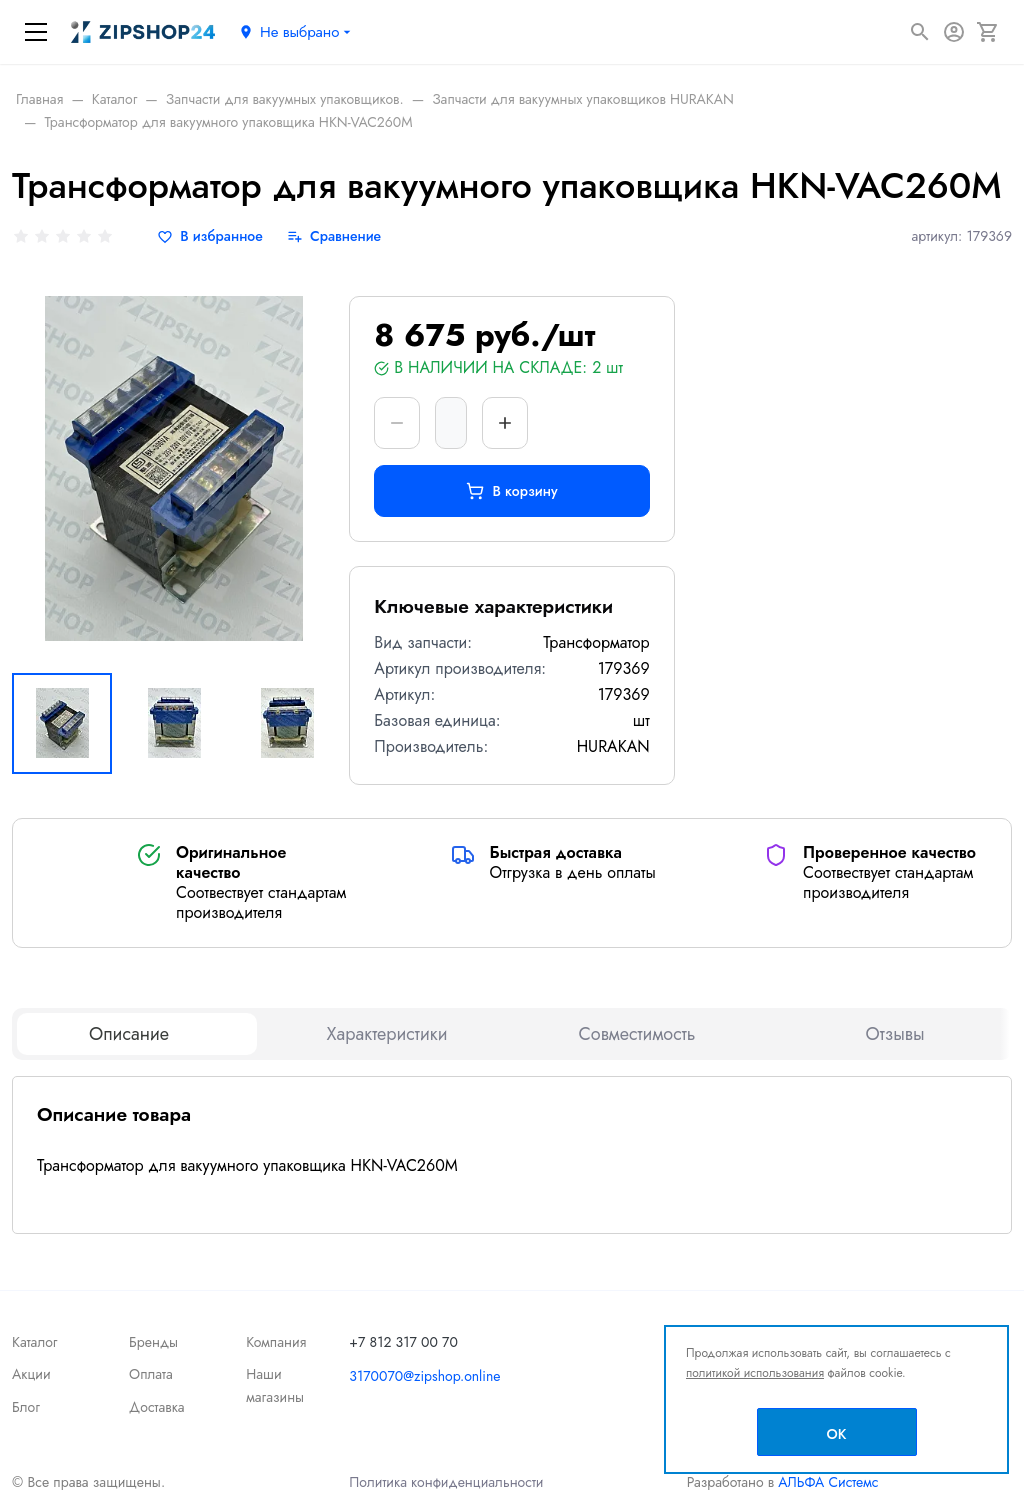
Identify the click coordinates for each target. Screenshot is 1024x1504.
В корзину (511, 491)
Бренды (153, 1342)
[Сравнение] (334, 236)
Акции (31, 1374)
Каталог (35, 1342)
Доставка (156, 1407)
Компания (276, 1342)
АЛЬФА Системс (826, 1482)
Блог (26, 1407)
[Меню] (36, 32)
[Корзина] (988, 32)
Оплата (151, 1374)
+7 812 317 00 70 (403, 1342)
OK (837, 1434)
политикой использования (755, 1373)
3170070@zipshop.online (424, 1376)
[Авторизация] (954, 32)
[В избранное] (210, 236)
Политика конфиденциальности (446, 1482)
